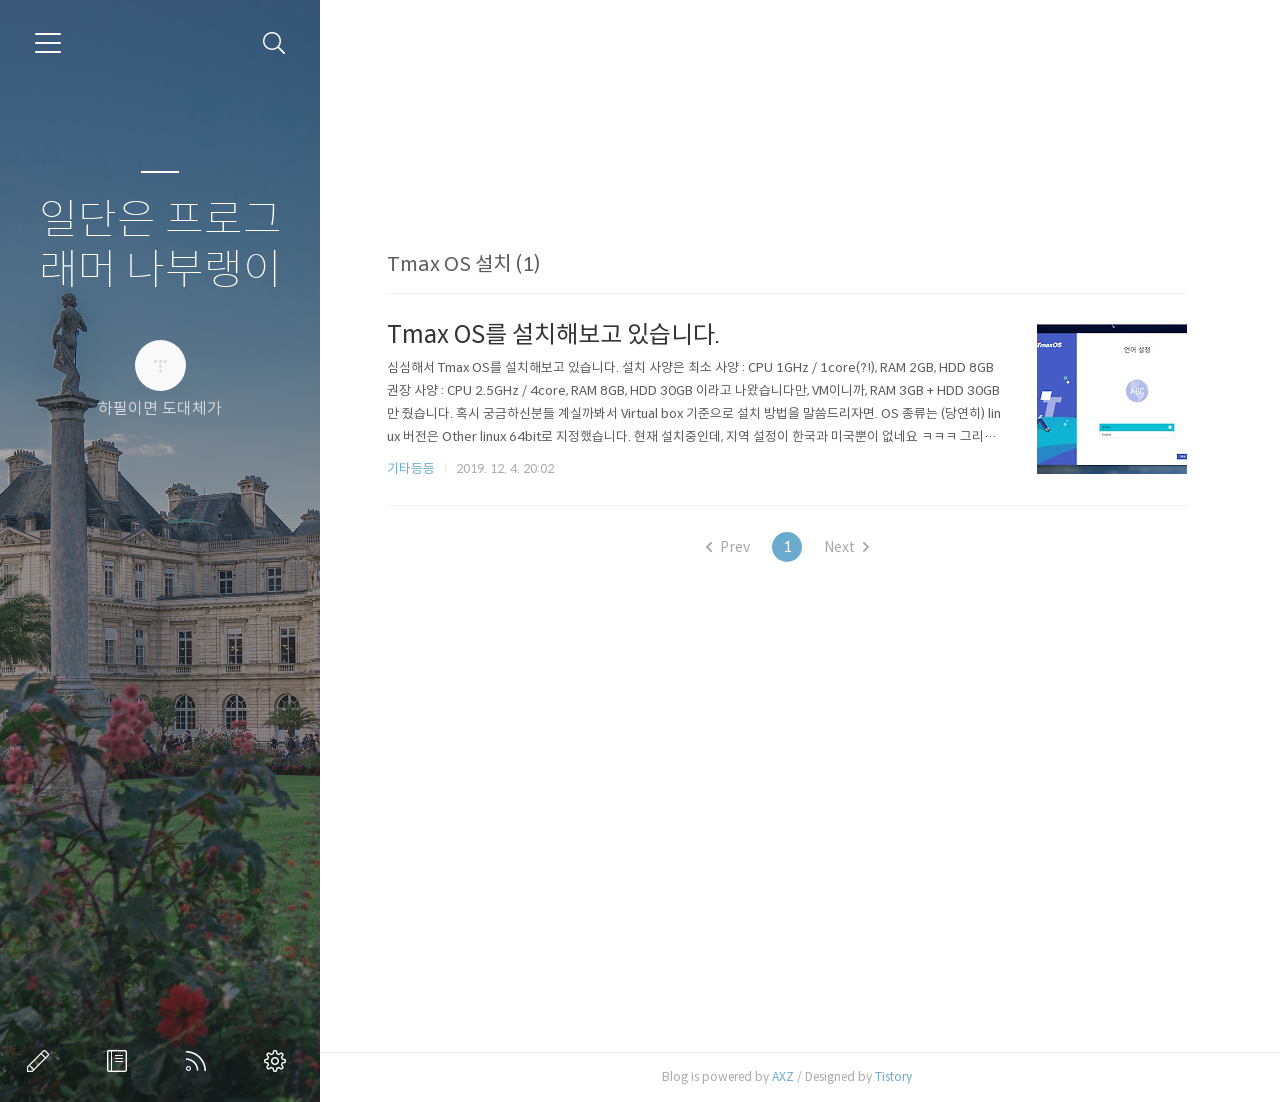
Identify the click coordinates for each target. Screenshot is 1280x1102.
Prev (728, 547)
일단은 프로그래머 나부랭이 (160, 245)
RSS (200, 1061)
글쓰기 (42, 1061)
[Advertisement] (787, 162)
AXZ (783, 1076)
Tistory (893, 1076)
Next (846, 547)
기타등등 (411, 468)
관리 (279, 1061)
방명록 (121, 1061)
